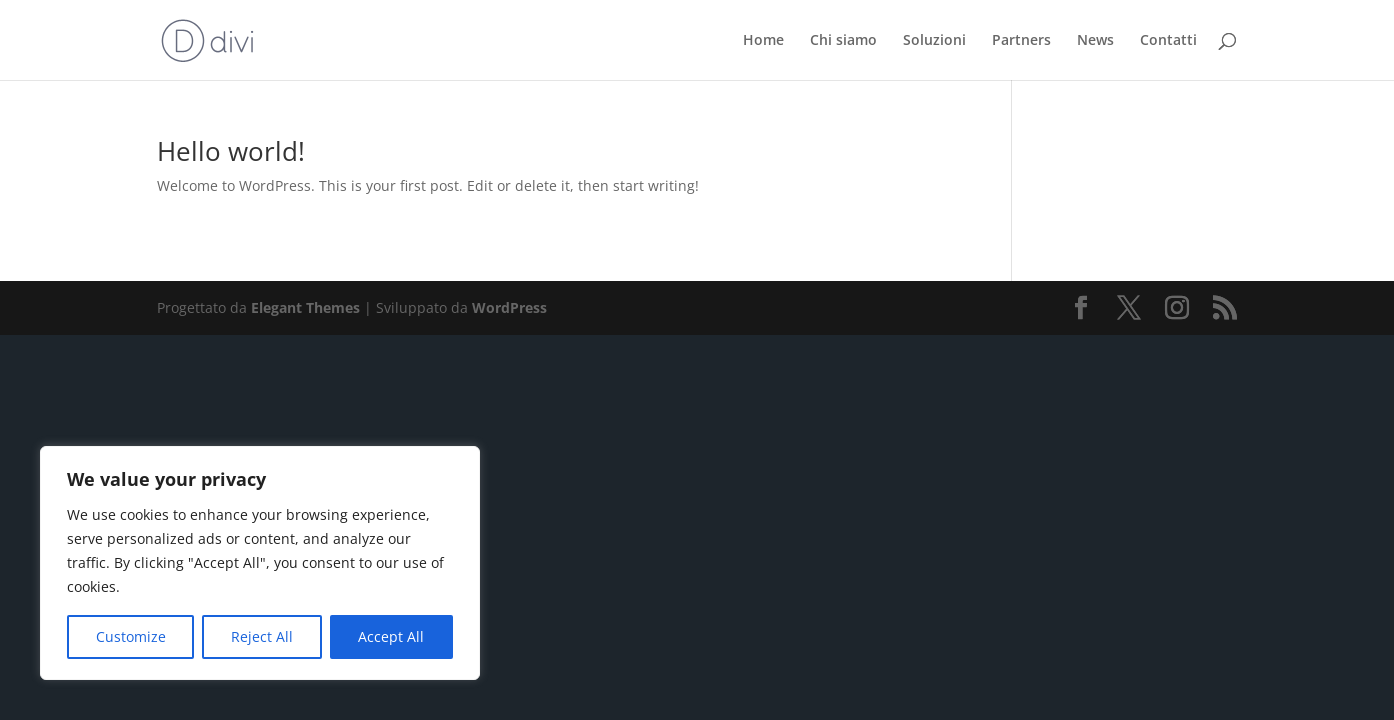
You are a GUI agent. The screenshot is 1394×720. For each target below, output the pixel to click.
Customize (131, 636)
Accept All (391, 636)
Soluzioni (934, 41)
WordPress (509, 307)
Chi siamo (843, 41)
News (1095, 41)
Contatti (1168, 41)
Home (763, 41)
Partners (1021, 41)
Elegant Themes (305, 307)
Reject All (262, 636)
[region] (260, 563)
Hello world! (231, 151)
